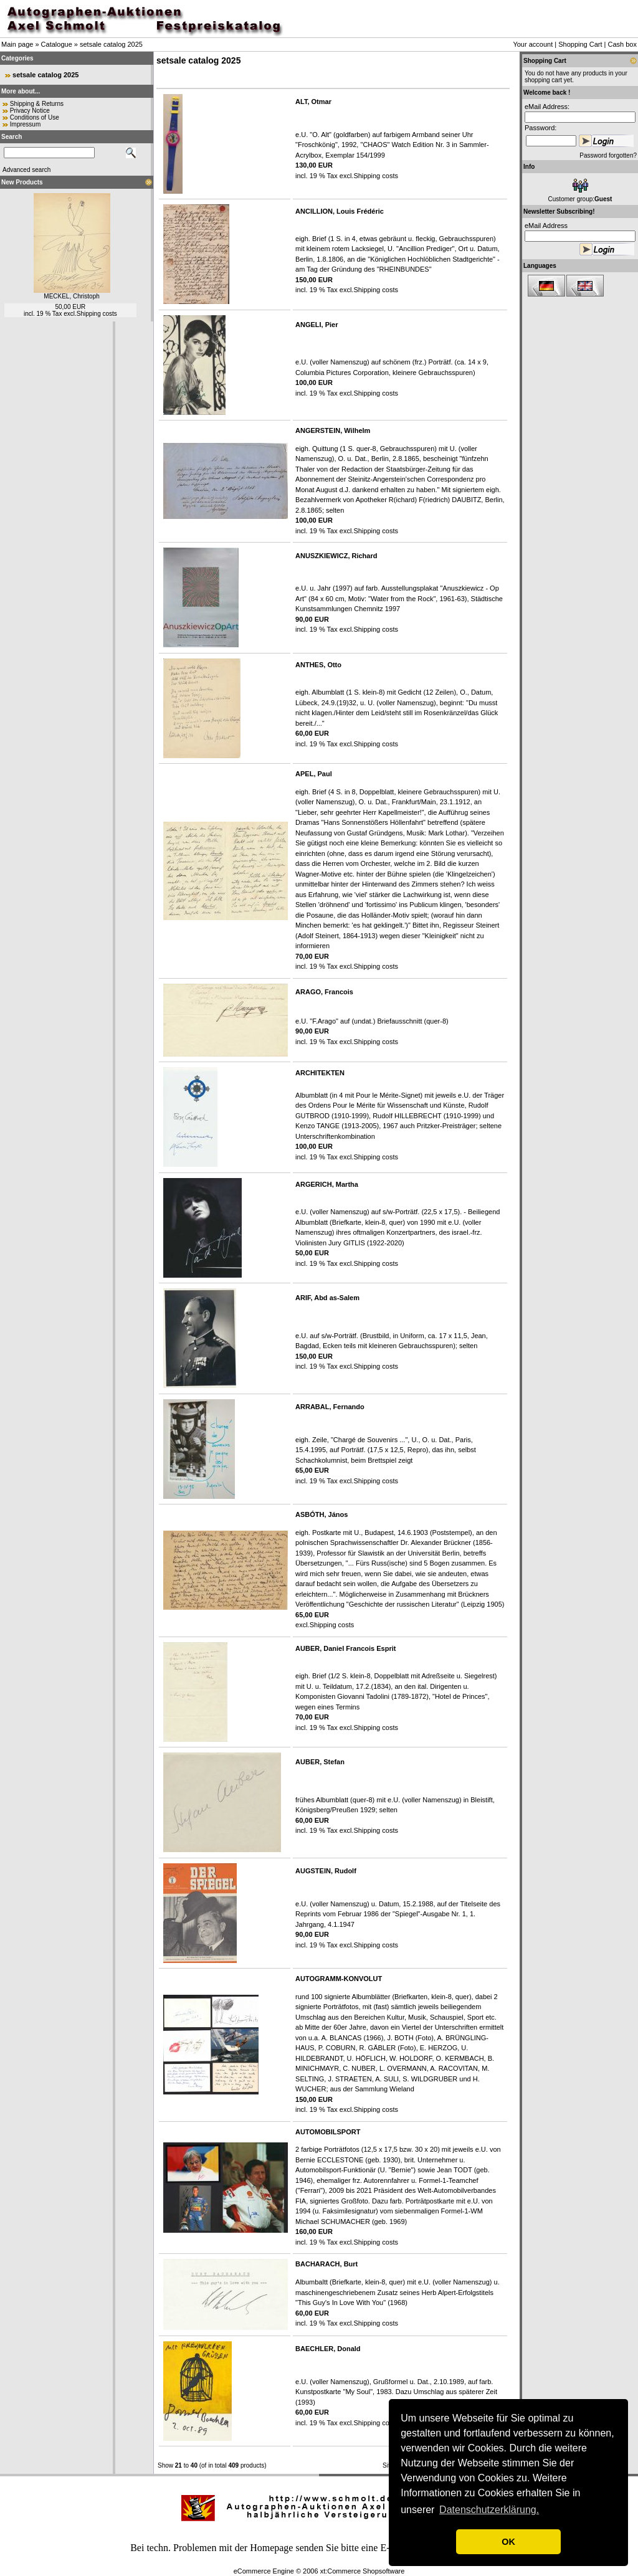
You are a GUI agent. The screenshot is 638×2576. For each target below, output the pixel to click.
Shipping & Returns (37, 103)
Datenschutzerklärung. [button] (489, 2509)
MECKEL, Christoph (71, 296)
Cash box (622, 44)
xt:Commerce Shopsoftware (362, 2571)
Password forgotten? (608, 155)
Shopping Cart (580, 44)
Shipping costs (97, 313)
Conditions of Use (34, 117)
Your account (533, 44)
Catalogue (56, 44)
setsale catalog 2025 (111, 44)
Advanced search (26, 169)
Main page (17, 44)
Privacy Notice (30, 110)
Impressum (25, 124)
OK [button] (508, 2542)
